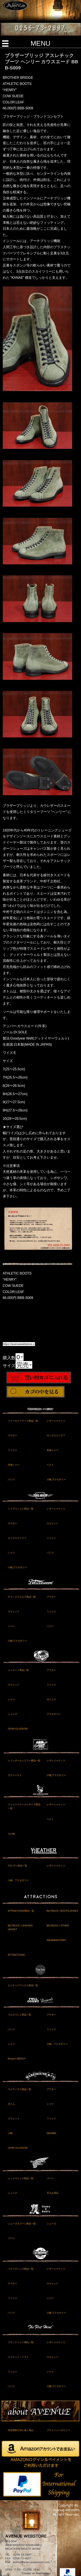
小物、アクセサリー (18, 1880)
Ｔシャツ (12, 1450)
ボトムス (51, 1699)
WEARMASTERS (56, 1940)
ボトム (11, 2104)
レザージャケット (56, 1421)
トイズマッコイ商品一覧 (20, 1508)
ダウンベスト (15, 1775)
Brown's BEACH (16, 2058)
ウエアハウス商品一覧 (19, 2089)
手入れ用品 (52, 2193)
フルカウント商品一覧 (19, 2014)
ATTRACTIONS (16, 1954)
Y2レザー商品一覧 (17, 1865)
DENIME (51, 2133)
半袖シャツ (13, 1464)
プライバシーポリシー (58, 2430)
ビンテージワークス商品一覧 (23, 1985)
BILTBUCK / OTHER (58, 1925)
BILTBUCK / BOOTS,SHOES (62, 1911)
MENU (40, 43)
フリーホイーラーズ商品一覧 (23, 1421)
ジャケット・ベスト (18, 2357)
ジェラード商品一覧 (18, 1670)
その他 (11, 1833)
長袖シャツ (52, 1450)
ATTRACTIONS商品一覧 (21, 1911)
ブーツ (50, 2178)
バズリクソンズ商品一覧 (20, 2269)
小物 (10, 2133)
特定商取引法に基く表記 (20, 2430)
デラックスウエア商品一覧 (22, 1597)
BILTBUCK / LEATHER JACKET (20, 1927)
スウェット (52, 1523)
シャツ (11, 1552)
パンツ (11, 1479)
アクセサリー (54, 1714)
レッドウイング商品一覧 (20, 2178)
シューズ (12, 1714)
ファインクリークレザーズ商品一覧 (24, 1806)
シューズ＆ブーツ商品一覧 (22, 2223)
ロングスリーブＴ (56, 1435)
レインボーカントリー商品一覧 (24, 1760)
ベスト (50, 1464)
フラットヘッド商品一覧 (20, 2342)
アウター (12, 1435)
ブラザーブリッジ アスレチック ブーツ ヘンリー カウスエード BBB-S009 (41, 61)
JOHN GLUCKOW (18, 1728)
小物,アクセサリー (56, 1479)
